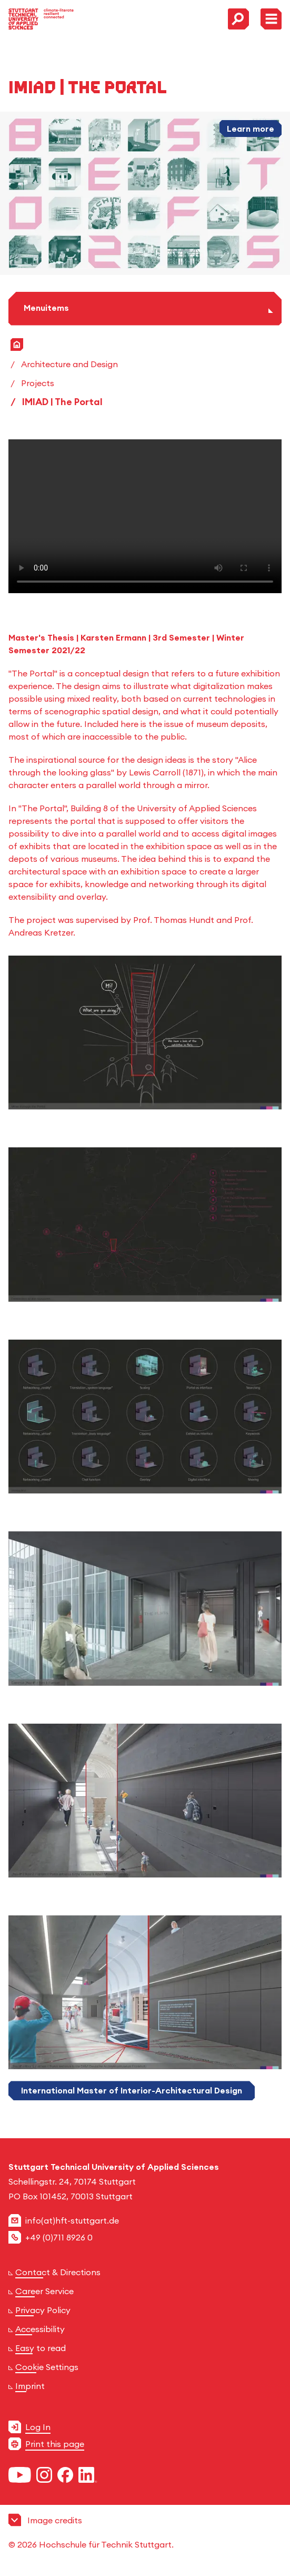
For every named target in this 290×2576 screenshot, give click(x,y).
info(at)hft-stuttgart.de (72, 2220)
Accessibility (40, 2329)
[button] (145, 2532)
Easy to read (40, 2348)
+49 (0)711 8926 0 (59, 2237)
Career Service (44, 2291)
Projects (37, 383)
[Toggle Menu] (271, 19)
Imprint (30, 2386)
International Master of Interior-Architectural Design (131, 2090)
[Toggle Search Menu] (238, 19)
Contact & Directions (58, 2272)
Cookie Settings (46, 2367)
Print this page (54, 2444)
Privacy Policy (43, 2310)
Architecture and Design (69, 364)
